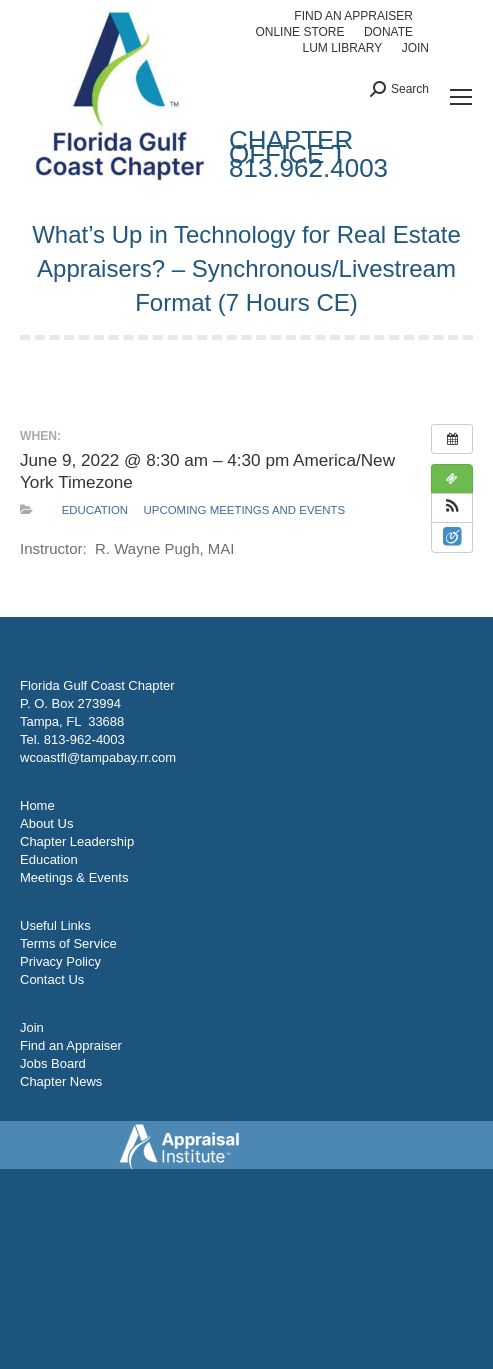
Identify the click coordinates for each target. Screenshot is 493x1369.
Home (37, 805)
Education (95, 510)
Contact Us (52, 979)
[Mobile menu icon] (461, 97)
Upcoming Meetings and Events (244, 510)
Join (32, 1027)
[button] (452, 508)
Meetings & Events (74, 877)
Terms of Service (68, 943)
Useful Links (55, 925)
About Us (46, 823)
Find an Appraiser (71, 1045)
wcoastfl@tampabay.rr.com (98, 757)
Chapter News (61, 1081)
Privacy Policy (60, 961)
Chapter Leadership (77, 841)
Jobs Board (53, 1063)
